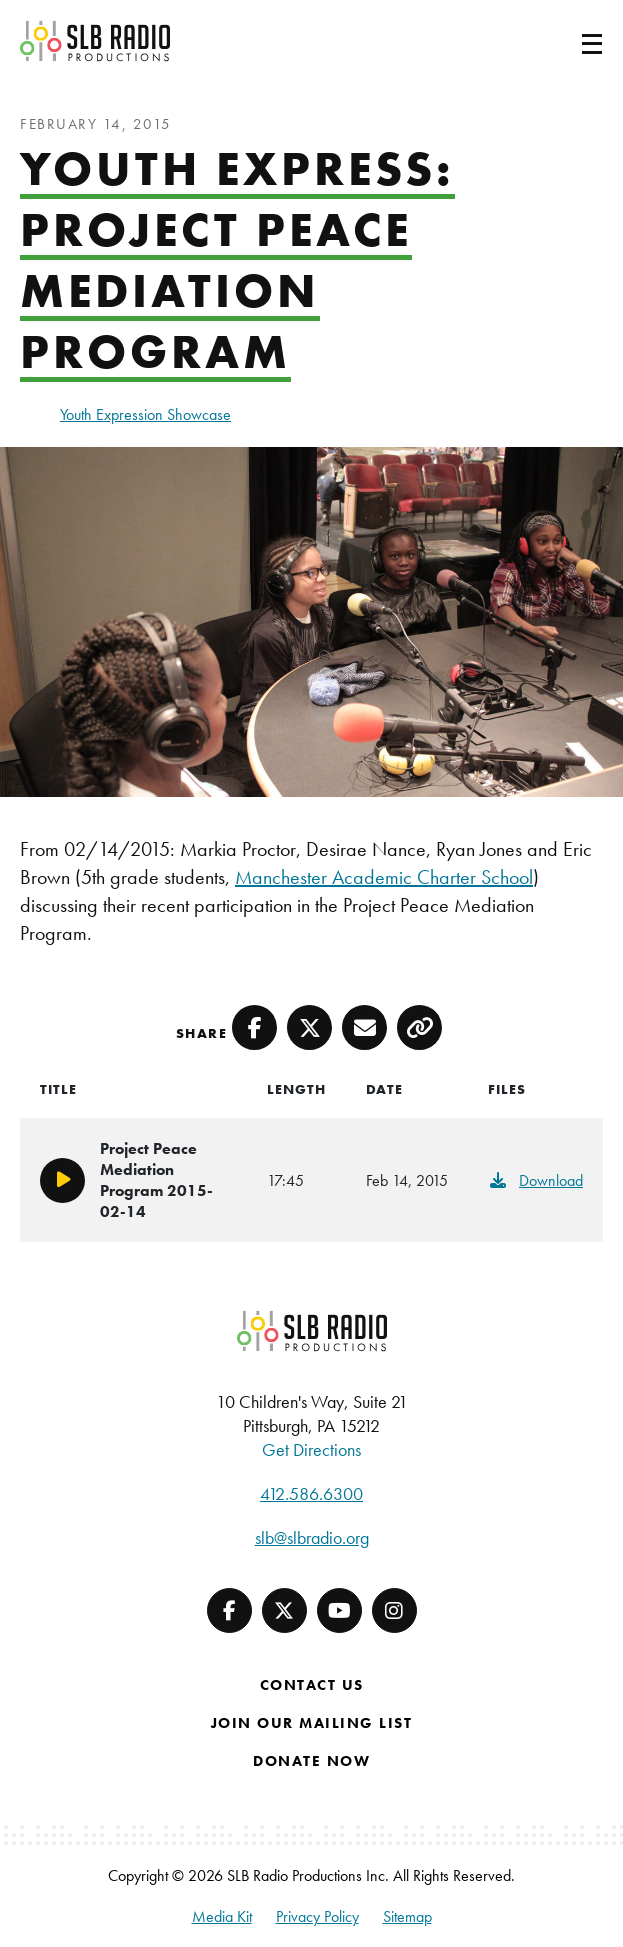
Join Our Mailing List (312, 1723)
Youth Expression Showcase (145, 414)
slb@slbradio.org (312, 1537)
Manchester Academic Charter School (384, 877)
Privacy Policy (317, 1916)
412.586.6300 (311, 1493)
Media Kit (222, 1916)
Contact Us (312, 1685)
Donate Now (311, 1761)
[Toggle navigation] (568, 41)
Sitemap (407, 1916)
